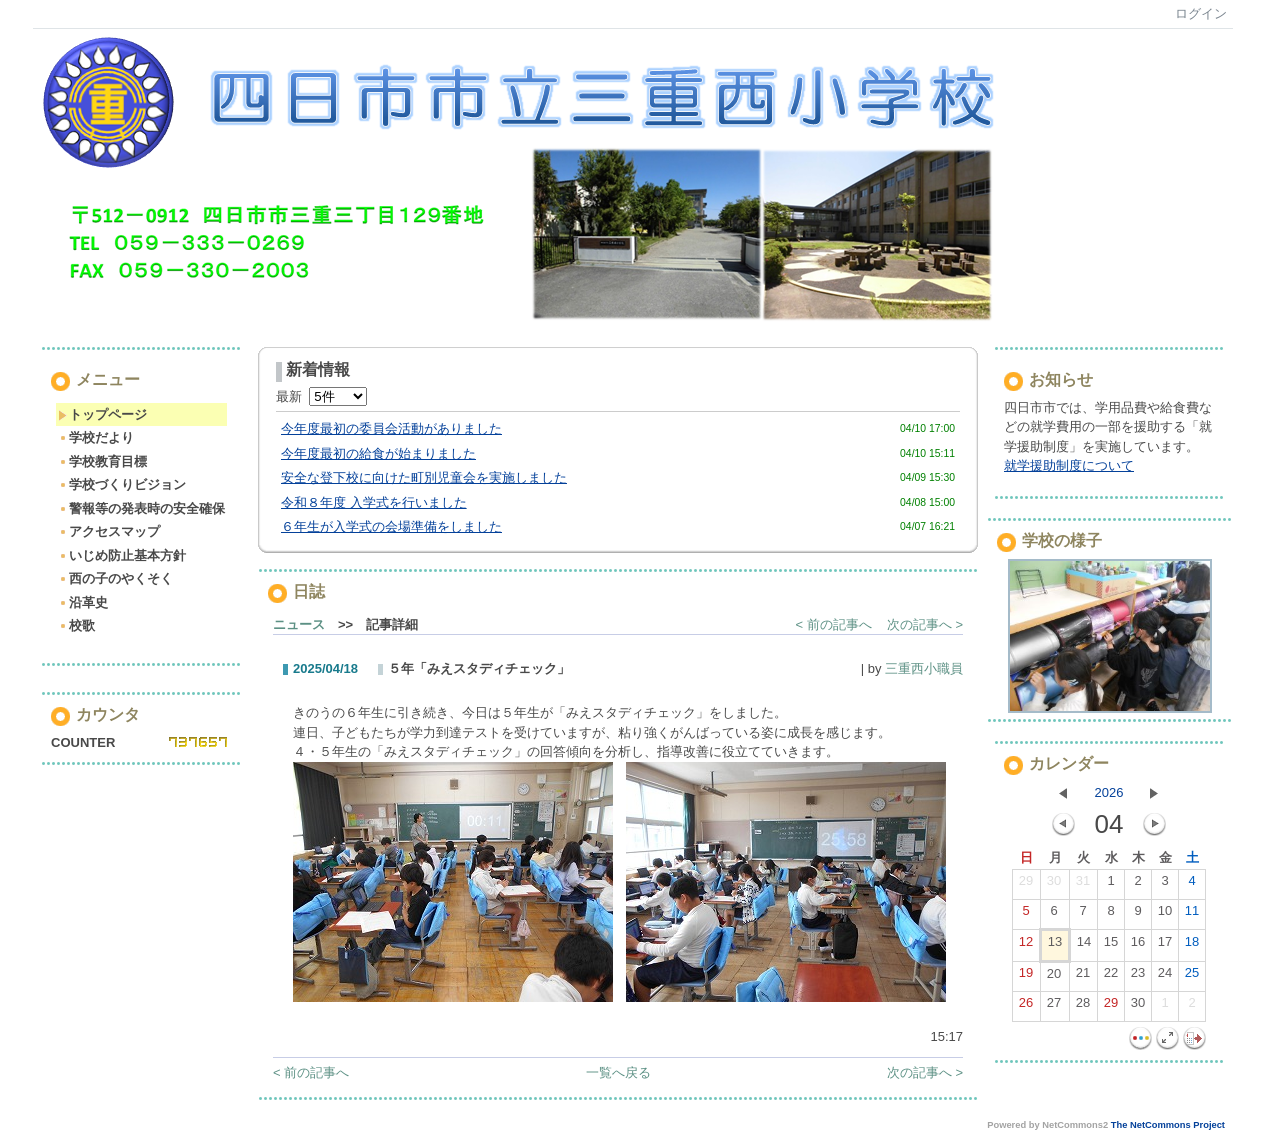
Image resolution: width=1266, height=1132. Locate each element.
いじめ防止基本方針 (122, 555)
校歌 (76, 625)
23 (1138, 977)
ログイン (1201, 13)
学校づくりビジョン (122, 484)
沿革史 (83, 602)
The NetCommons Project (1168, 1125)
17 (1165, 946)
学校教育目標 (102, 461)
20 (1054, 978)
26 (1026, 1007)
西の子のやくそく (115, 578)
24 (1165, 977)
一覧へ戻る (618, 1072)
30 (1054, 885)
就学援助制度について (1069, 465)
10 (1165, 915)
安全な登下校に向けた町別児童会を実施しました (424, 477)
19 (1026, 977)
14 (1084, 946)
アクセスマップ (109, 531)
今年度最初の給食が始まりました (378, 453)
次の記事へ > (925, 624)
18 (1192, 946)
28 (1083, 1007)
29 (1026, 885)
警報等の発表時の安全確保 (141, 508)
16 (1138, 946)
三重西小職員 (924, 668)
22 (1111, 977)
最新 (321, 396)
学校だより (96, 437)
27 (1054, 1007)
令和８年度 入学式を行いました (374, 502)
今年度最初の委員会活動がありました (391, 428)
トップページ (102, 414)
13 (1055, 946)
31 (1083, 885)
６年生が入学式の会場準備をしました (391, 526)
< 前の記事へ (834, 624)
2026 (1109, 792)
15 (1111, 946)
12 (1026, 946)
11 (1192, 915)
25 (1192, 977)
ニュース (299, 624)
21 (1083, 977)
